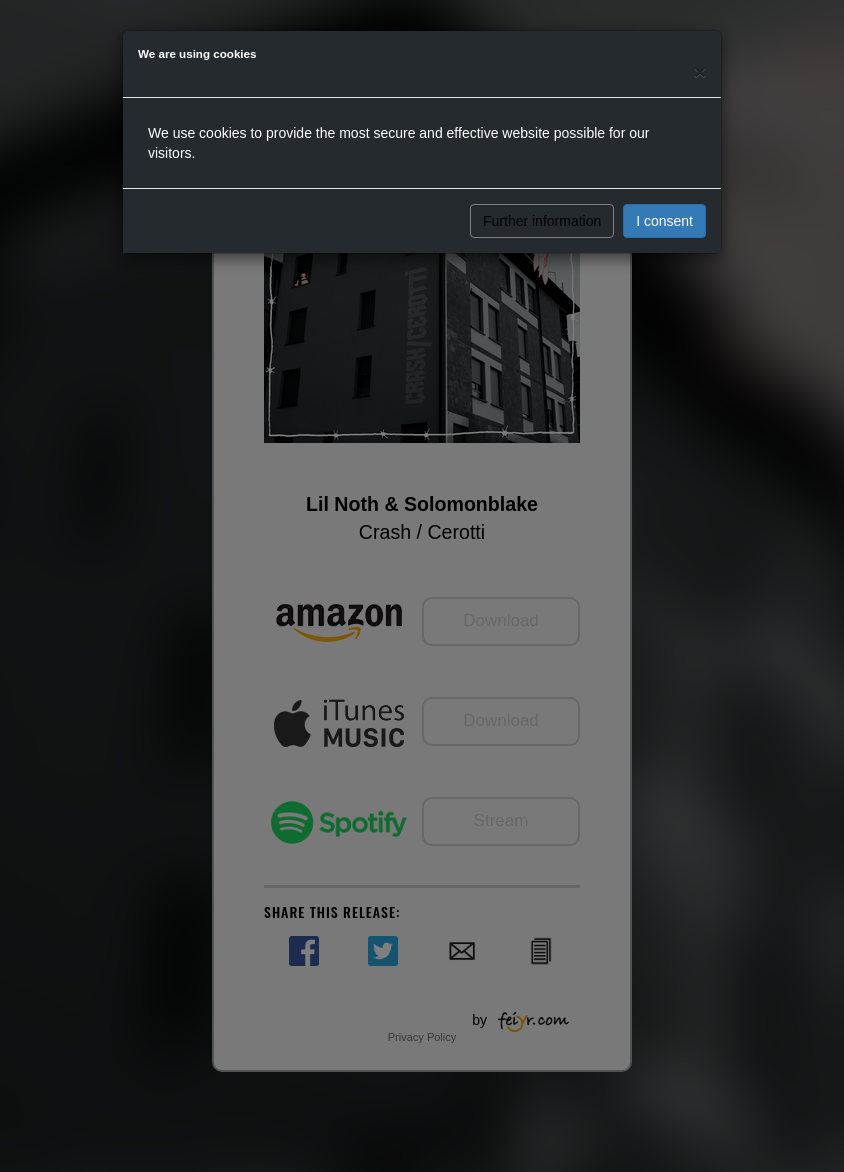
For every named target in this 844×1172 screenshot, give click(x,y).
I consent (664, 221)
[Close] (700, 71)
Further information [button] (542, 221)
